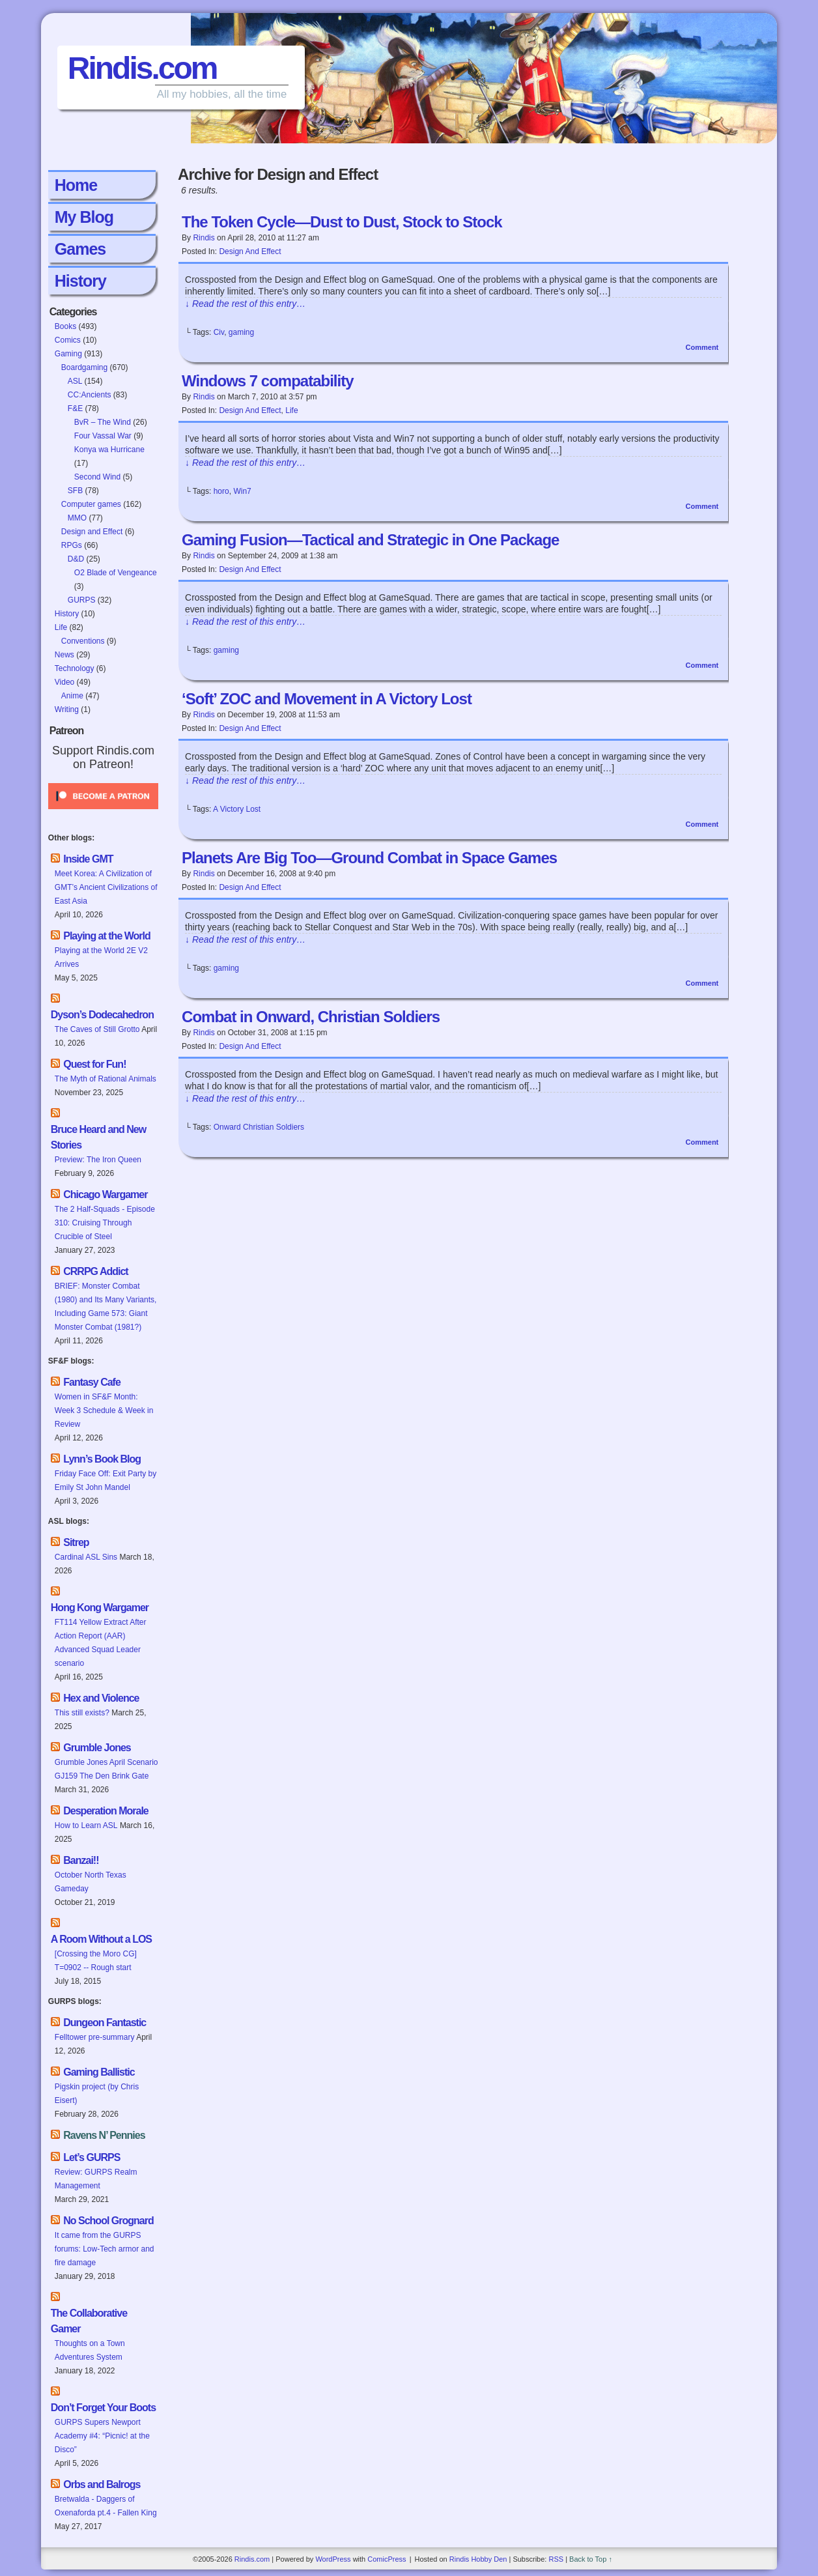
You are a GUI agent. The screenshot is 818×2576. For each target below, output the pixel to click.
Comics (68, 340)
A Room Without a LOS (101, 1939)
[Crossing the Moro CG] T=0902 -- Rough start (96, 1960)
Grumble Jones (96, 1747)
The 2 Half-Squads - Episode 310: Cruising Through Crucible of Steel (105, 1223)
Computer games (91, 504)
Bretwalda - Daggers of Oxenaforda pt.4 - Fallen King (106, 2506)
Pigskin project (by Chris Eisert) (97, 2093)
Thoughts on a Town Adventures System (90, 2350)
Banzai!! (80, 1860)
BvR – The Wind (102, 422)
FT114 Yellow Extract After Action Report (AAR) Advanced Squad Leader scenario (101, 1643)
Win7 (242, 491)
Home (76, 185)
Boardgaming (84, 367)
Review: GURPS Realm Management (96, 2179)
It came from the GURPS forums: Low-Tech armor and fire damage (104, 2249)
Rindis (203, 237)
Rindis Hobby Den (478, 2559)
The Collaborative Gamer (89, 2321)
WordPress (332, 2559)
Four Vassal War (103, 435)
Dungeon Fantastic (104, 2022)
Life (61, 627)
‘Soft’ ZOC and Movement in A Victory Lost (327, 699)
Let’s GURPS (91, 2157)
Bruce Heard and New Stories (98, 1137)
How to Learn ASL (86, 1825)
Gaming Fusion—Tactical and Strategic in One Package (370, 540)
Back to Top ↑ (590, 2559)
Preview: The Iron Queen (98, 1159)
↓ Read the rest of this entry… (245, 303)
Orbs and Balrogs (101, 2484)
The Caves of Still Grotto (97, 1029)
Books (65, 326)
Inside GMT (88, 859)
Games (80, 249)
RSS (555, 2559)
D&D (76, 559)
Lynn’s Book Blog (102, 1459)
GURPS (82, 600)
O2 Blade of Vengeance (115, 572)
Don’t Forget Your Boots (103, 2407)
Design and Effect (92, 531)
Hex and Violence (101, 1698)
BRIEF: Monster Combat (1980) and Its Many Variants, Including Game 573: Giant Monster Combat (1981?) (106, 1306)
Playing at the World (106, 935)
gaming (241, 332)
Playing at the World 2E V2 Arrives (101, 957)
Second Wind (97, 476)
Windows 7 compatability (268, 381)
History (80, 281)
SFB (75, 490)
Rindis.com (142, 68)
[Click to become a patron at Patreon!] (103, 813)
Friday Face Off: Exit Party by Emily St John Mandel (106, 1480)
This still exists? (82, 1712)
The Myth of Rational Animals (105, 1078)
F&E (75, 408)
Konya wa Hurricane (109, 449)
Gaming (68, 353)
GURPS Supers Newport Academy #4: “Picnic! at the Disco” (102, 2436)
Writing (67, 709)
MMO (77, 517)
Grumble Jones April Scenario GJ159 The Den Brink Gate (106, 1769)
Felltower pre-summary (95, 2037)
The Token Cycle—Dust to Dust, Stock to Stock (342, 222)
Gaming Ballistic (98, 2072)
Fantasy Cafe (91, 1382)
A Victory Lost (237, 809)
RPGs (71, 545)
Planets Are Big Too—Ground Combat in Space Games (369, 857)
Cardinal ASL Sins (86, 1557)
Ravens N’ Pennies (104, 2135)
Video (64, 682)
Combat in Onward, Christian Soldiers (311, 1016)
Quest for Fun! (94, 1064)
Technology (74, 668)
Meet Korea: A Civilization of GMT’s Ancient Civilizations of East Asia (106, 887)
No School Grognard (108, 2220)
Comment (701, 347)
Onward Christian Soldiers (259, 1127)
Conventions (83, 641)
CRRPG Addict (95, 1271)
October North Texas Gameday (90, 1881)
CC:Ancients (89, 394)
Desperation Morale (105, 1810)
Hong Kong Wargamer (99, 1607)
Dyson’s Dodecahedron (102, 1014)
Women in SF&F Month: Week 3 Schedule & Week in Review (104, 1410)
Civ (219, 332)
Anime (72, 695)
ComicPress (386, 2559)
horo (221, 491)
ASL (75, 381)
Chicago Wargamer (105, 1194)
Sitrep (76, 1542)
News (64, 654)
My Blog (84, 217)
